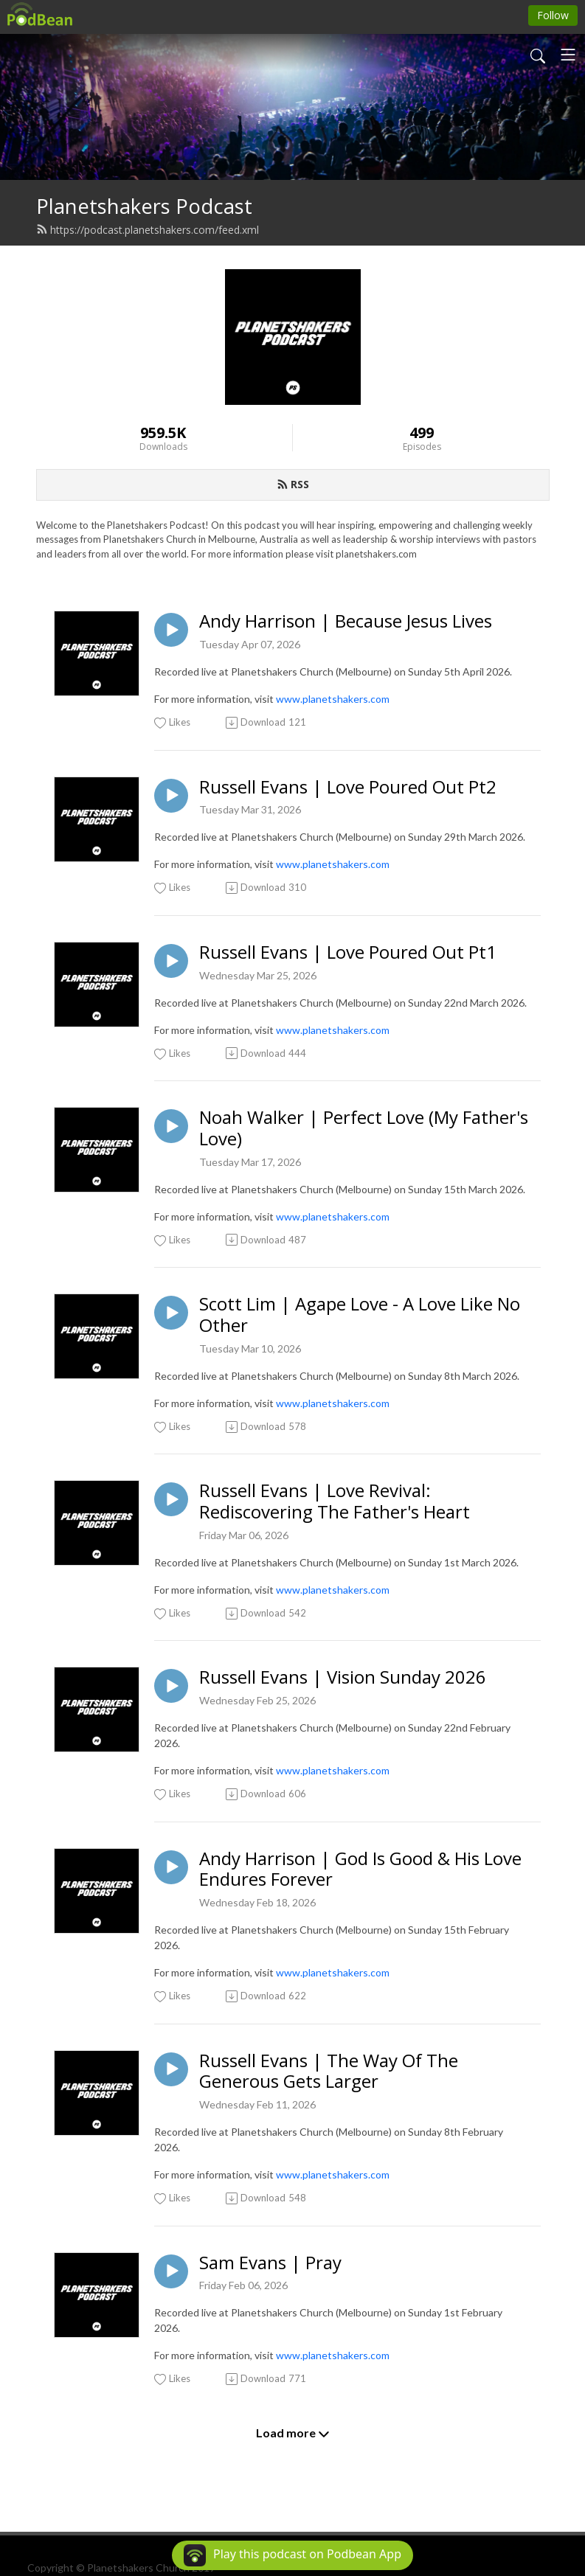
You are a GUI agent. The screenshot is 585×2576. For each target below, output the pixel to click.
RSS (293, 484)
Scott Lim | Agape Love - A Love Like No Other (359, 1315)
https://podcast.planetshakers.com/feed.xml (147, 230)
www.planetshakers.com (333, 698)
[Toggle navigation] (568, 55)
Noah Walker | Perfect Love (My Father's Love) (363, 1128)
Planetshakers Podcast (144, 206)
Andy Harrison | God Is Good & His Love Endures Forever (360, 1869)
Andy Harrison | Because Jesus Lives (345, 621)
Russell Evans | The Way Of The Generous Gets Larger (328, 2071)
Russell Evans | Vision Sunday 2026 (342, 1677)
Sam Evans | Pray (270, 2263)
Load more (293, 2433)
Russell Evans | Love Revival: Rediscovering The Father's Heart (334, 1501)
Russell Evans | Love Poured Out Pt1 (347, 952)
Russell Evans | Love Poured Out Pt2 (347, 787)
